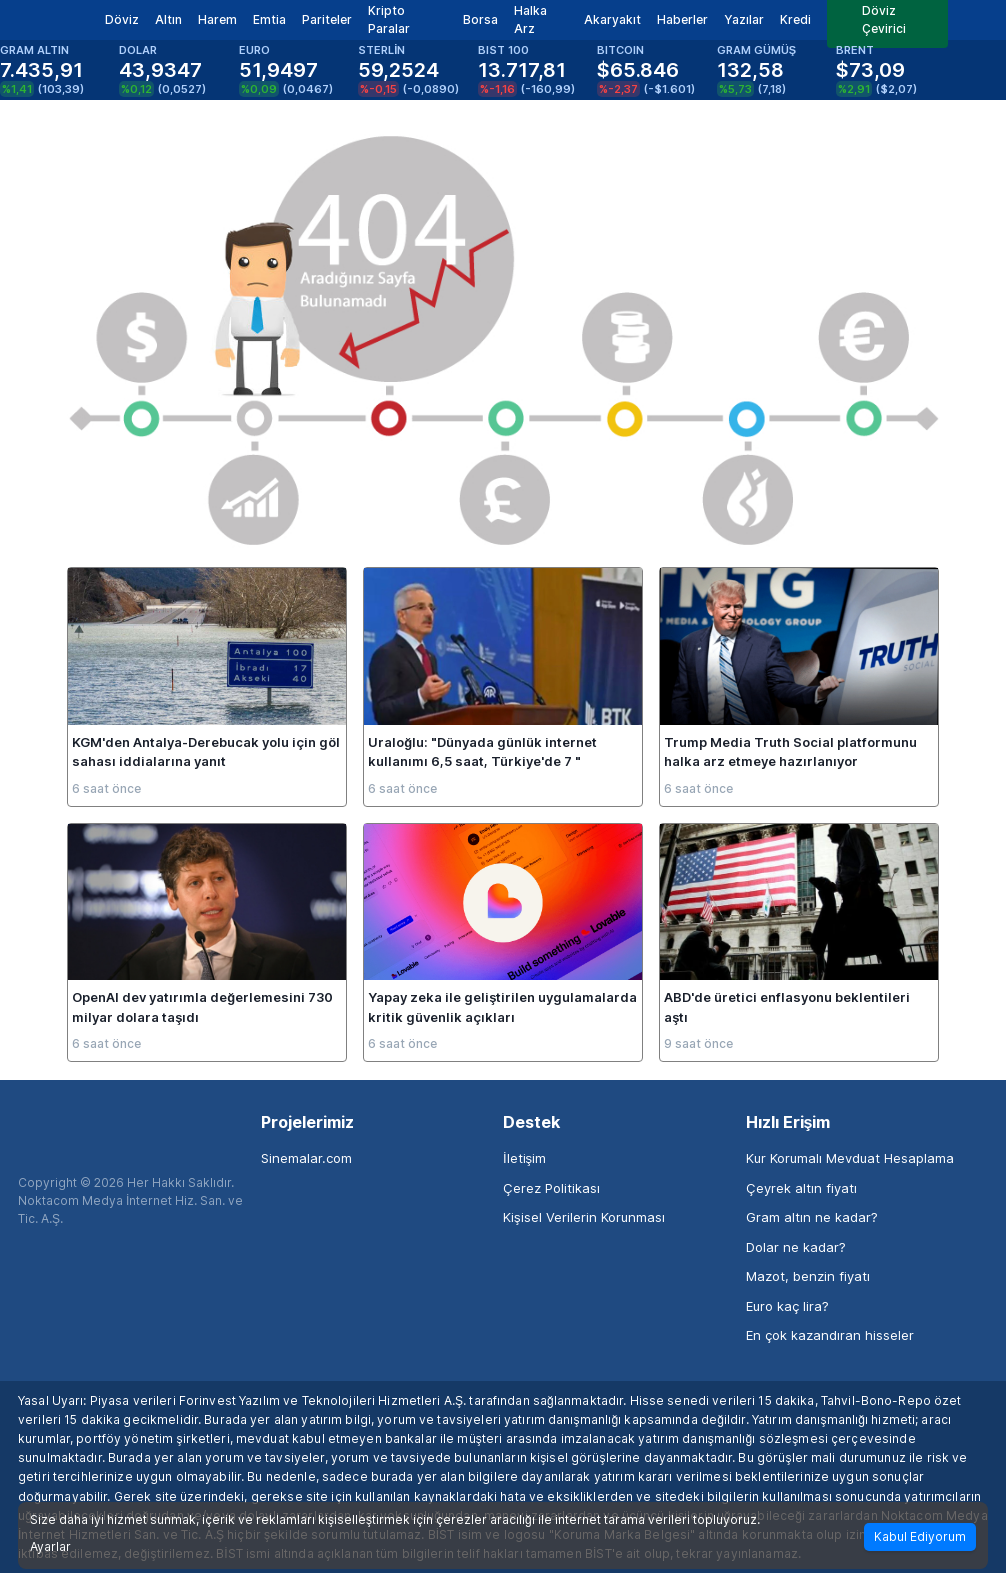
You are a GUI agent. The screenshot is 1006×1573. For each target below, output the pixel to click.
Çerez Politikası (551, 1188)
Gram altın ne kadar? (812, 1217)
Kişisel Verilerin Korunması (584, 1217)
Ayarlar (50, 1547)
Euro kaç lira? (787, 1306)
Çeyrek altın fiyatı (801, 1188)
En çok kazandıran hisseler (830, 1335)
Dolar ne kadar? (796, 1247)
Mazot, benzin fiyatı (808, 1276)
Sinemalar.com (306, 1158)
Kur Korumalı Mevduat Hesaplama (850, 1158)
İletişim (524, 1158)
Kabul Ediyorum (920, 1536)
